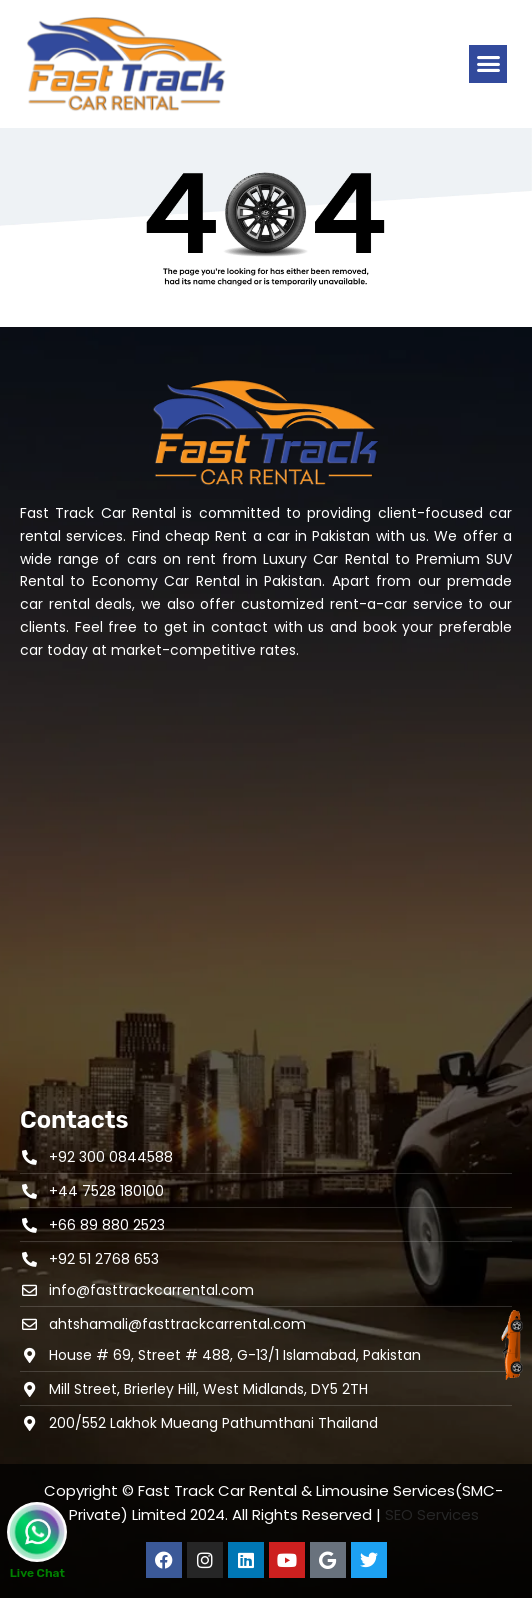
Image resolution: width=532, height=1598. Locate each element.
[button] (488, 64)
